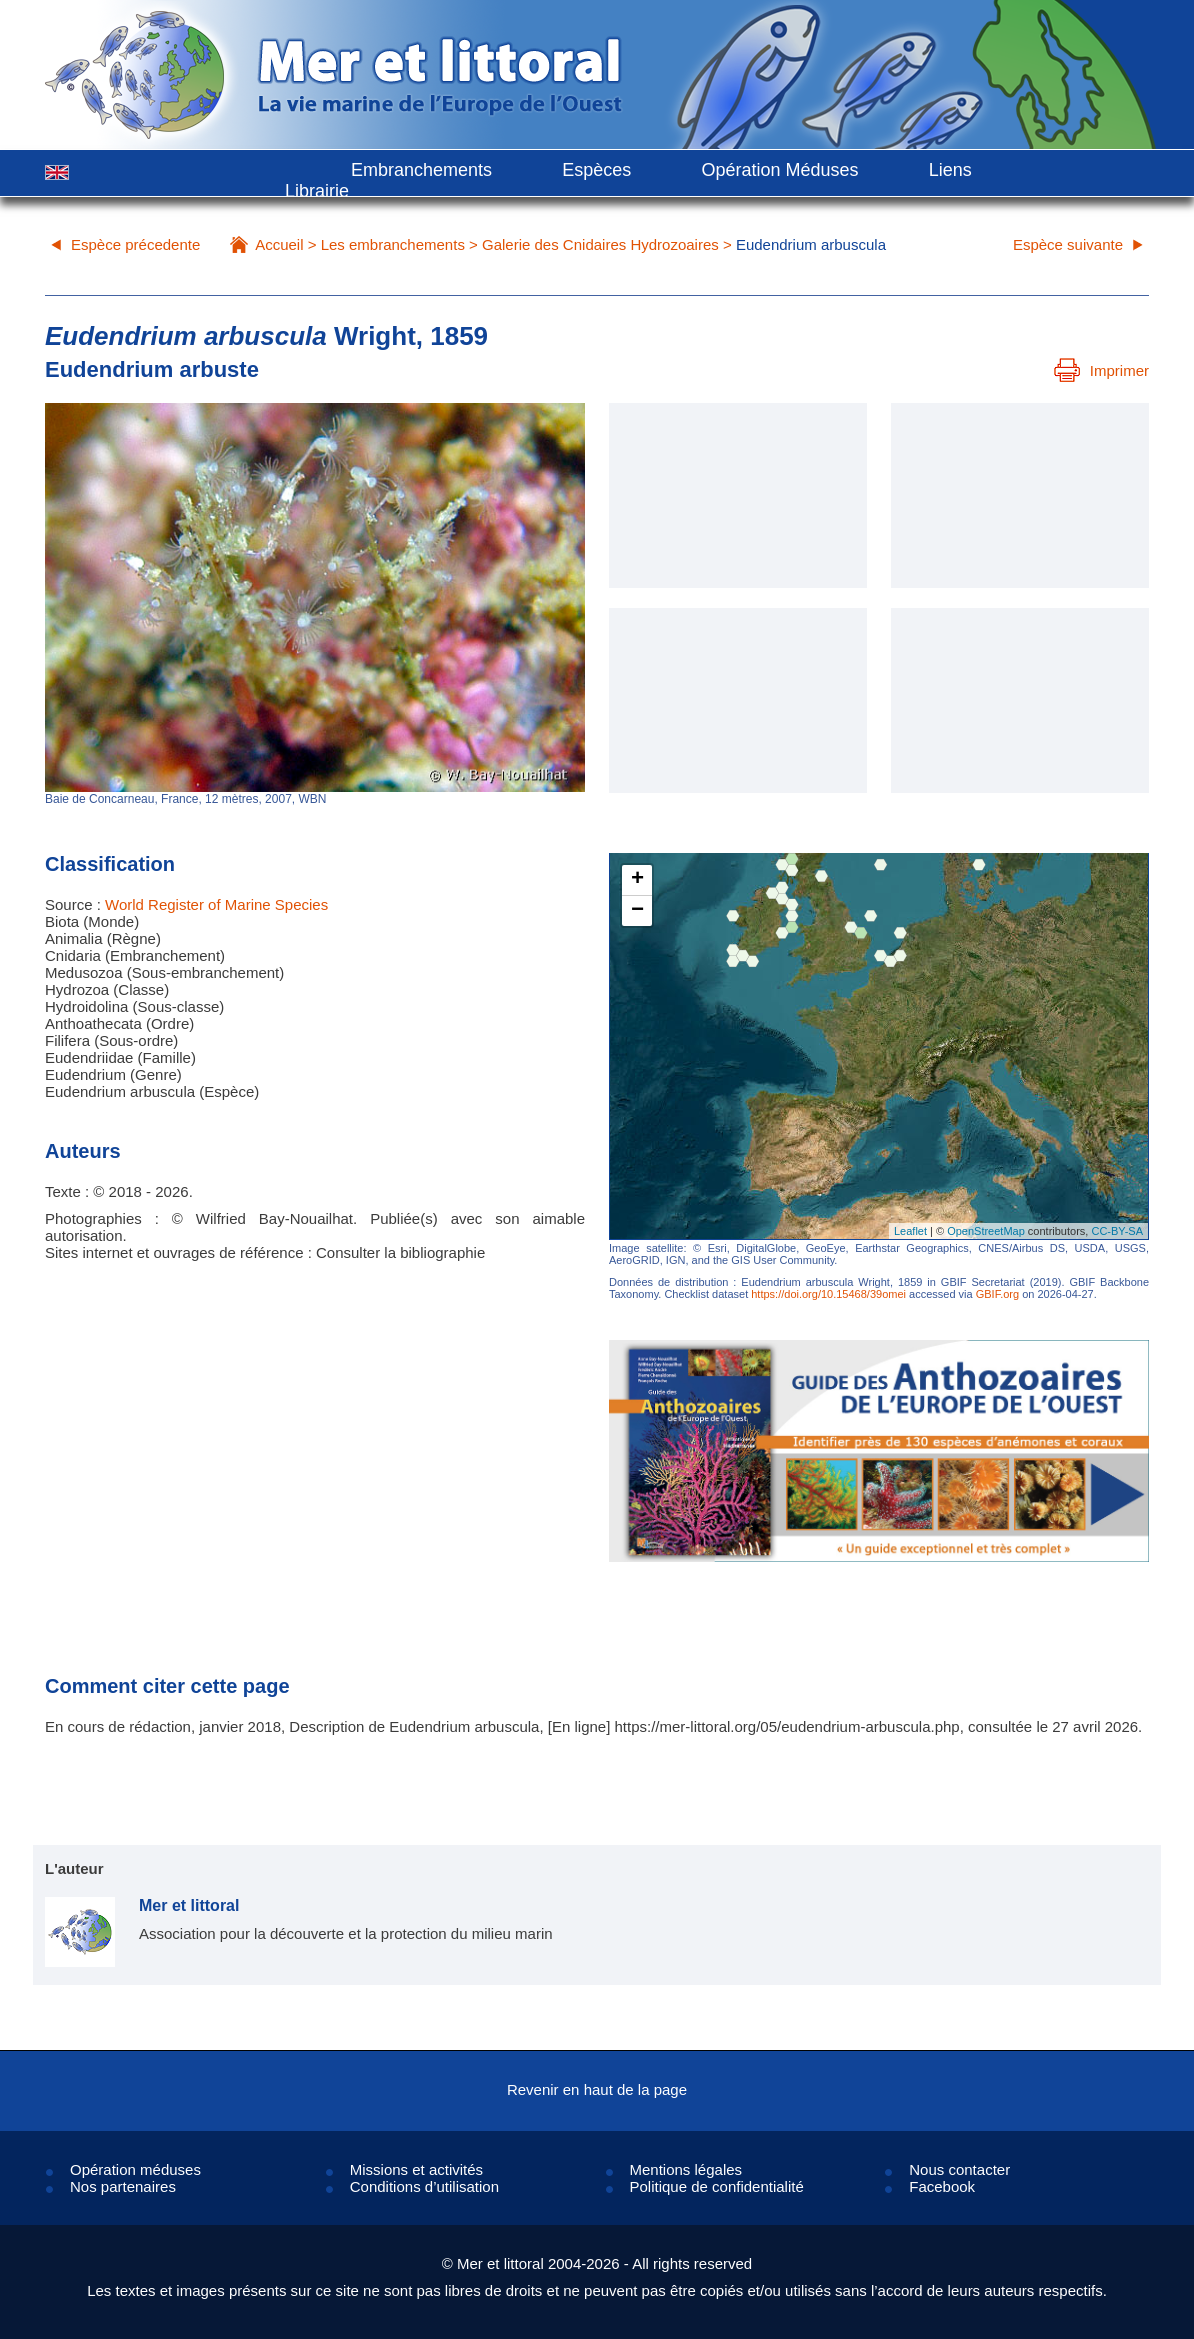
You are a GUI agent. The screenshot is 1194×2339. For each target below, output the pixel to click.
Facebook (942, 2186)
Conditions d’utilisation (424, 2186)
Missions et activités (416, 2169)
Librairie (317, 191)
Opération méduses (135, 2169)
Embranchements (421, 170)
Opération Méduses (779, 170)
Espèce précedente (135, 244)
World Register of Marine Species (216, 904)
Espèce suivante (1068, 244)
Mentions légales (686, 2169)
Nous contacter (959, 2169)
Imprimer (1101, 370)
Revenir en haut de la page (597, 2089)
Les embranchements (393, 244)
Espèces (596, 170)
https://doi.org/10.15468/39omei (828, 1294)
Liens (950, 170)
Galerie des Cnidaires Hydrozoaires (600, 244)
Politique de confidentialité (717, 2186)
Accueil (279, 244)
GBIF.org (997, 1294)
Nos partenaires (123, 2186)
